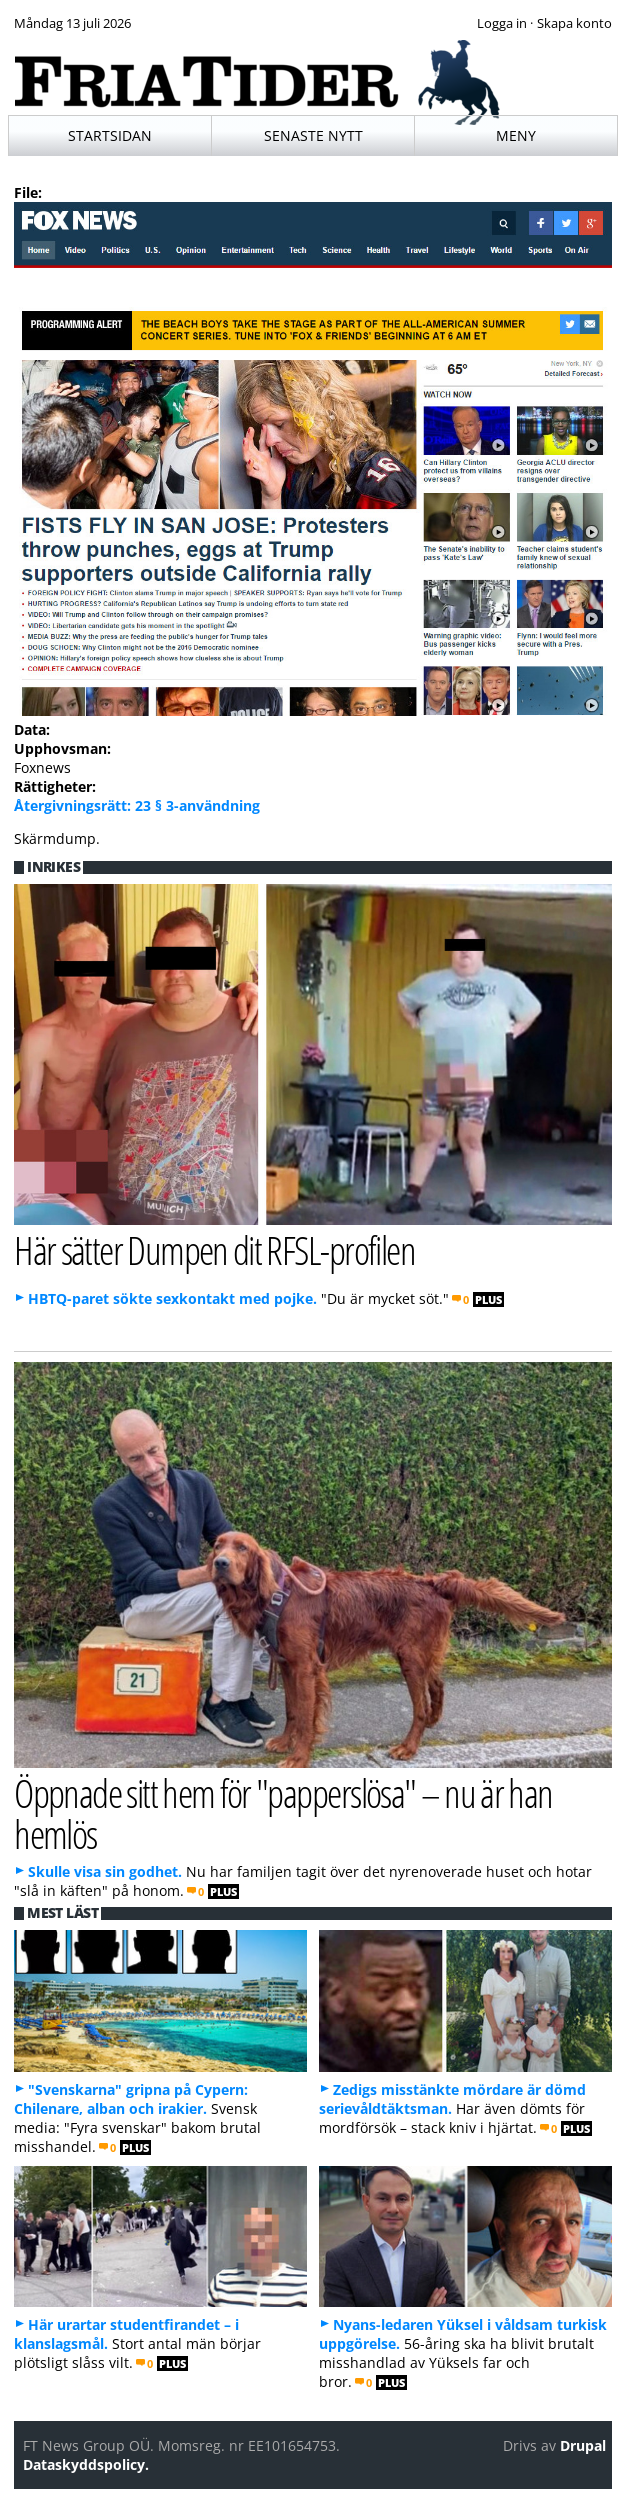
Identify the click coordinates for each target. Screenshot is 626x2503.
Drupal (583, 2445)
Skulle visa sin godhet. (105, 1871)
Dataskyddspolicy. (86, 2464)
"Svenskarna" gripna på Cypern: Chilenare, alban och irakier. (131, 2099)
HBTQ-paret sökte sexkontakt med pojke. (172, 1298)
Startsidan (110, 135)
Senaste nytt (313, 135)
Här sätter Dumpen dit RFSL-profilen (214, 1249)
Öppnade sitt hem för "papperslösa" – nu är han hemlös (283, 1813)
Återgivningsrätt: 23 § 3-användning (137, 805)
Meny (516, 135)
